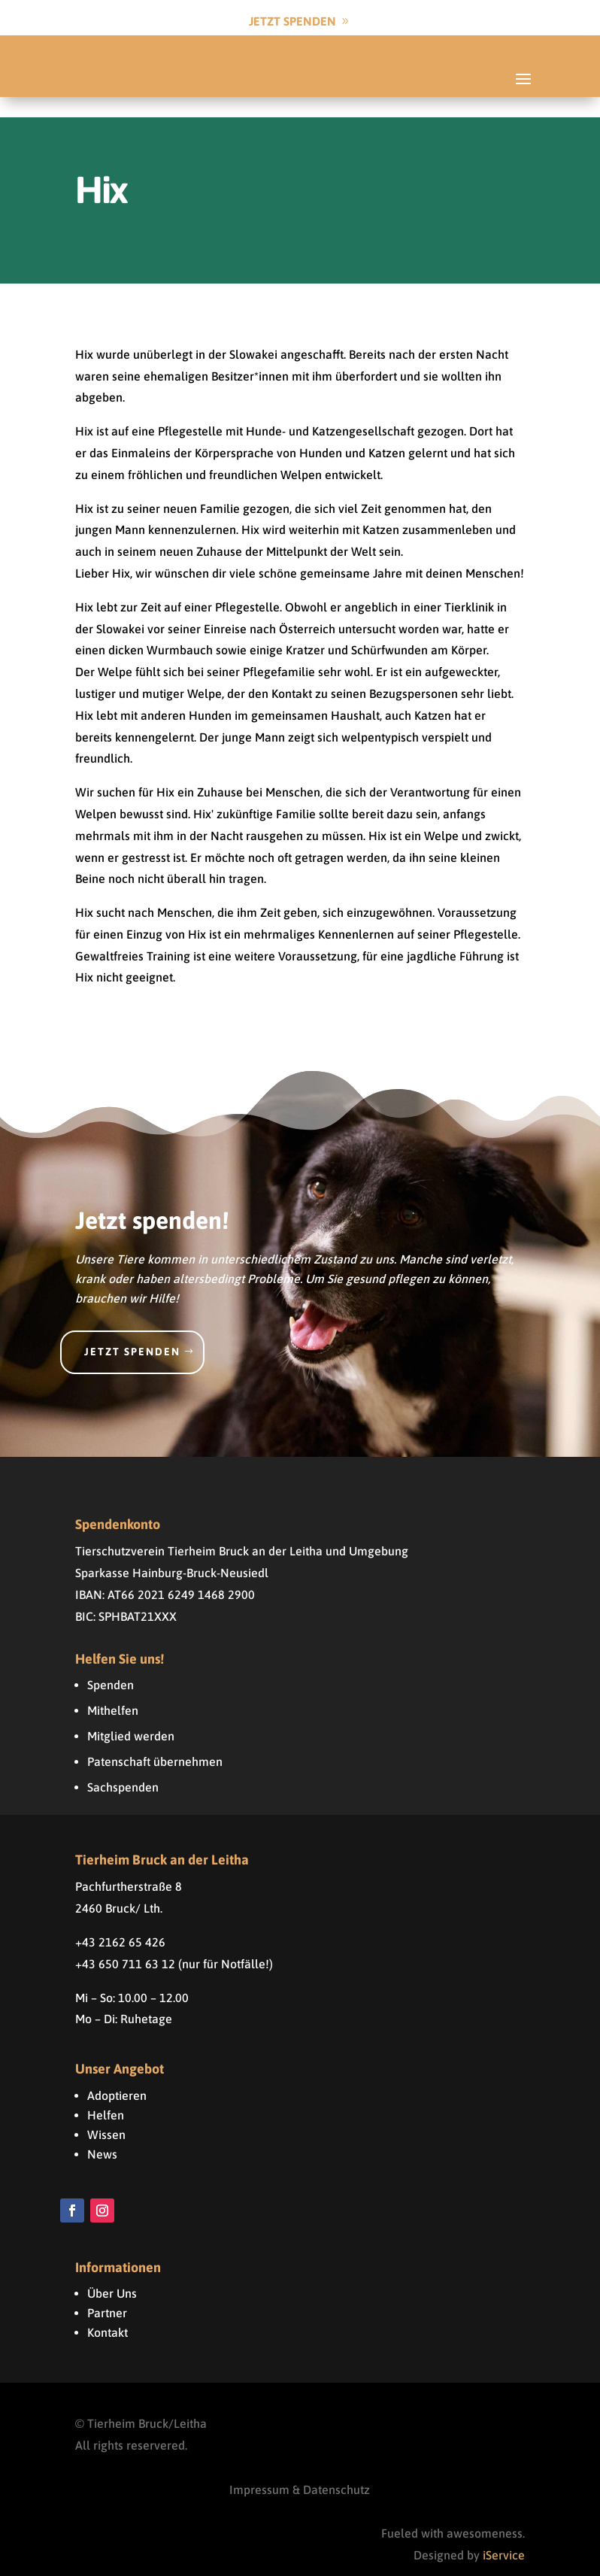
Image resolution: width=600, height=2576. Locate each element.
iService (504, 2534)
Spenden (110, 1664)
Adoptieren (117, 2074)
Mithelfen (112, 1690)
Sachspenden (123, 1766)
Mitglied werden (130, 1715)
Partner (107, 2292)
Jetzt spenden (132, 1331)
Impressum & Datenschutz (299, 2468)
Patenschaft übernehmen (155, 1741)
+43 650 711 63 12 (125, 1943)
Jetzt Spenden (292, 21)
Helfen (105, 2094)
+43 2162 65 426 (120, 1921)
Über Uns (112, 2273)
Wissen (106, 2113)
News (102, 2133)
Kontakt (107, 2312)
